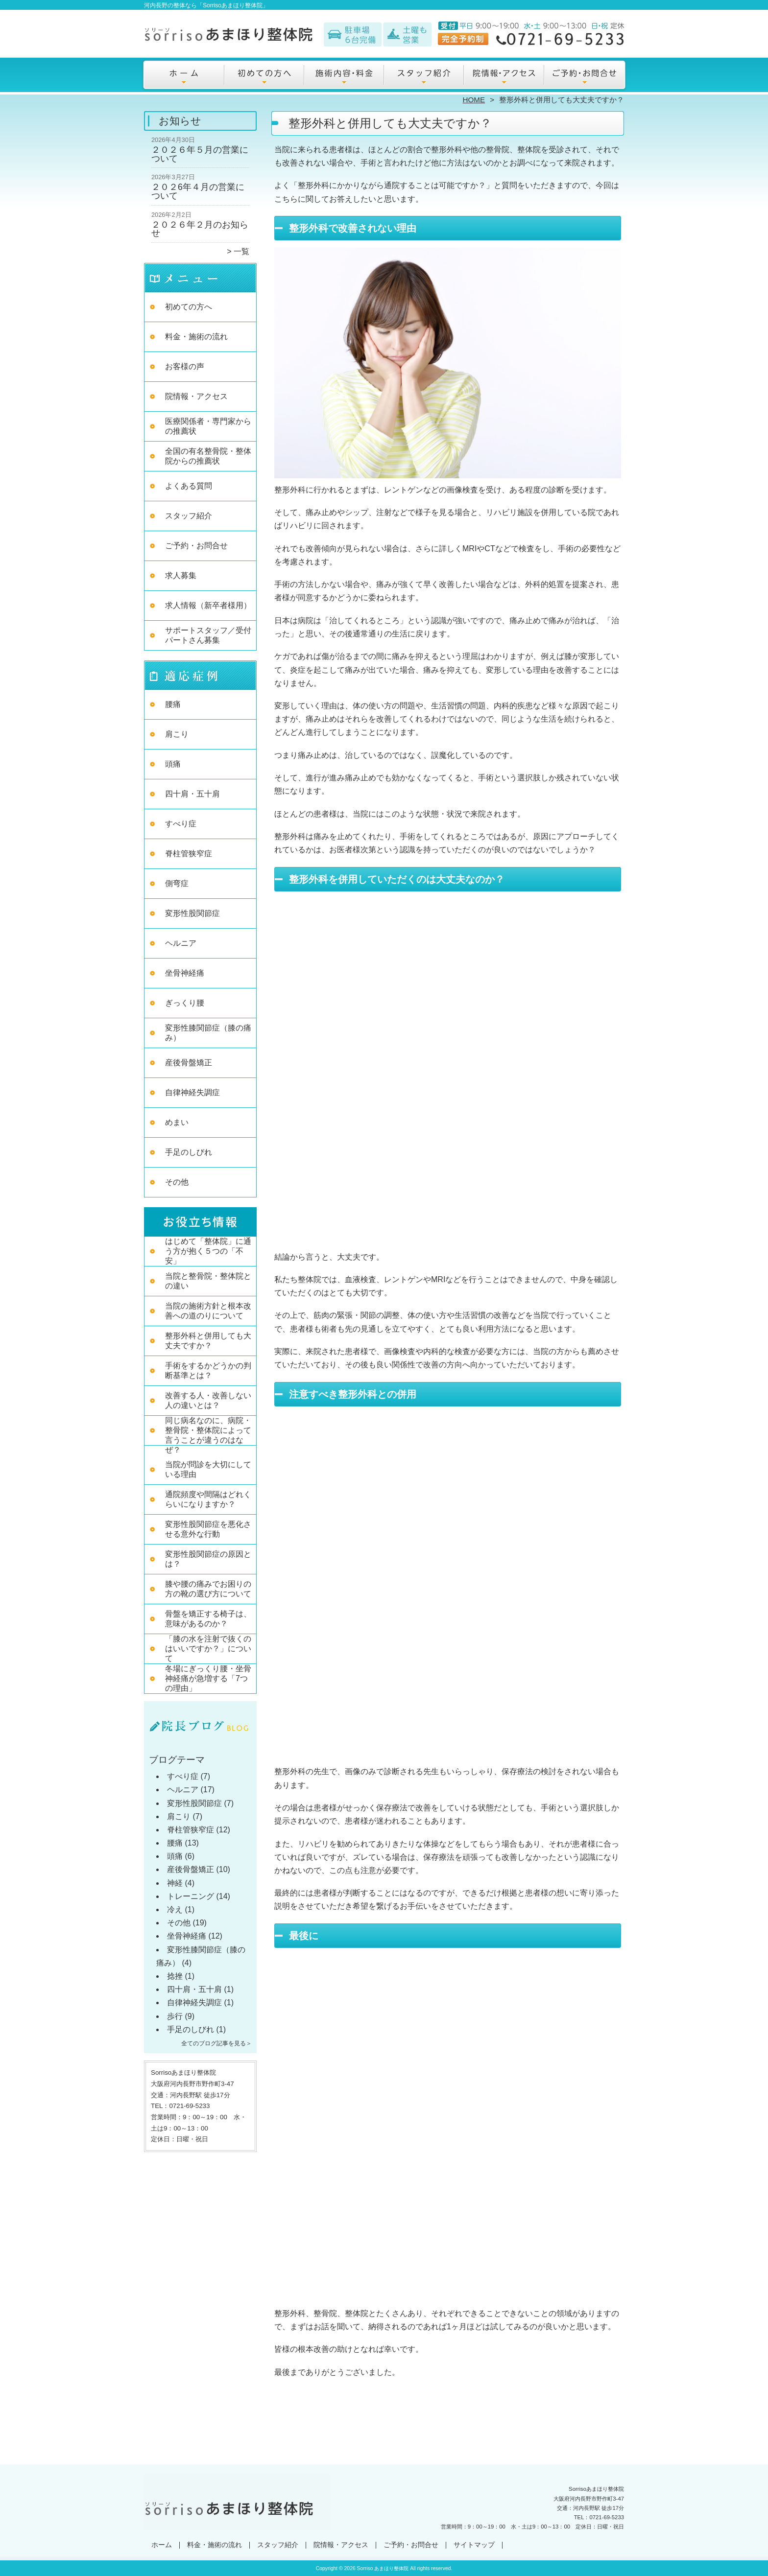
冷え (175, 1909)
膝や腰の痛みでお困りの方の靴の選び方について (208, 1589)
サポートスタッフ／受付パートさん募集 (208, 635)
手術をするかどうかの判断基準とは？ (208, 1370)
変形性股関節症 (192, 913)
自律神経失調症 (192, 1092)
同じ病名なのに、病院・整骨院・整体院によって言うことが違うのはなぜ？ (208, 1435)
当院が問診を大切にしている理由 (208, 1469)
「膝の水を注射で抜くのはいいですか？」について (208, 1649)
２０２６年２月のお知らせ (199, 229)
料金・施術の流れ (344, 76)
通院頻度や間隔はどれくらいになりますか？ (208, 1499)
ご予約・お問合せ (584, 76)
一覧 (241, 251)
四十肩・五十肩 (192, 794)
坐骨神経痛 (184, 973)
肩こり (177, 734)
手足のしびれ (188, 1152)
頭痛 (173, 764)
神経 (175, 1883)
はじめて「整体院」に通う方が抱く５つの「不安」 (208, 1251)
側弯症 (177, 883)
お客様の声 (184, 366)
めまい (177, 1122)
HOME (474, 99)
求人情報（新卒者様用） (208, 605)
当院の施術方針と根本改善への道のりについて (208, 1311)
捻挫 (175, 1976)
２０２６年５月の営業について (199, 154)
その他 (177, 1182)
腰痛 (173, 704)
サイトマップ (474, 2545)
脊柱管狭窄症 (188, 853)
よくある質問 (188, 486)
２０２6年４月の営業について (197, 191)
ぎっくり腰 (184, 1003)
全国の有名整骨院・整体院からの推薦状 (208, 456)
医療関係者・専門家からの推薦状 (208, 426)
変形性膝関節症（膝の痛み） (208, 1033)
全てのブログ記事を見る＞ (216, 2043)
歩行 (175, 2016)
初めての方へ (264, 76)
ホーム (184, 76)
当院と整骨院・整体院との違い (208, 1281)
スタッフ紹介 (424, 76)
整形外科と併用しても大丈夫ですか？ (208, 1341)
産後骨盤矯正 (188, 1062)
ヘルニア (180, 943)
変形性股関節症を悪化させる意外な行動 (208, 1529)
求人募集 (180, 575)
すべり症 (180, 824)
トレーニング (190, 1896)
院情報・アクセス (504, 76)
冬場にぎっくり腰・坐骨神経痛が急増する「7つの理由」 (208, 1678)
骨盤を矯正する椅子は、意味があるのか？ (208, 1619)
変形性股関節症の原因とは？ (208, 1559)
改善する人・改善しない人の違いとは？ (208, 1400)
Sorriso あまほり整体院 (383, 2568)
